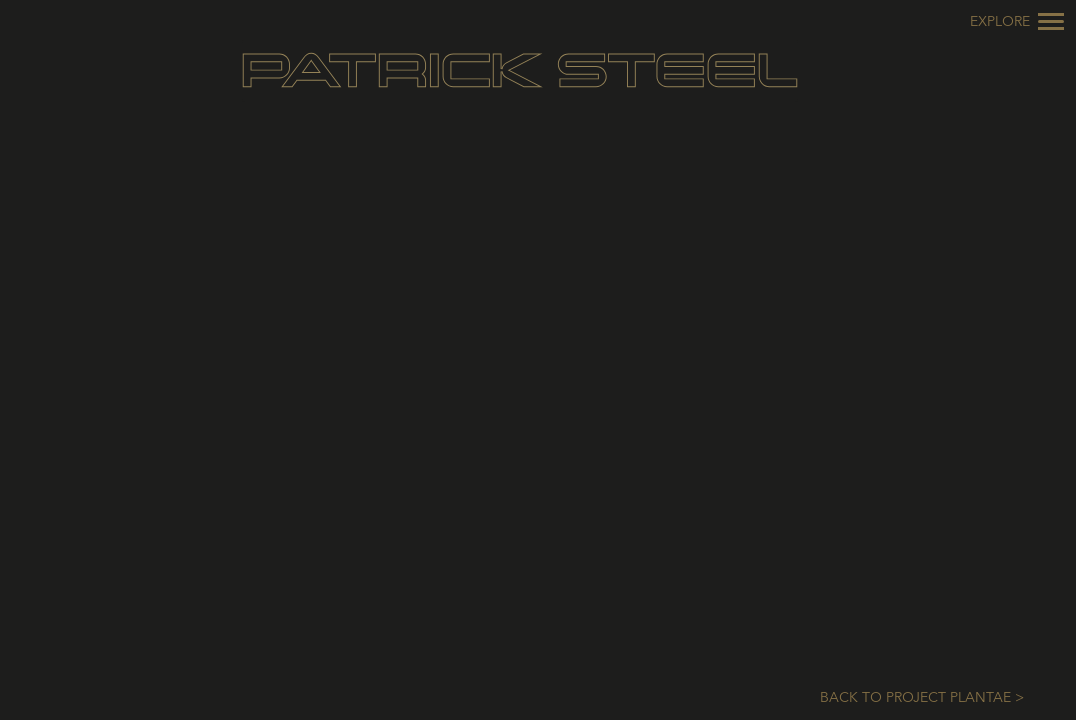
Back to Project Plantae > (922, 698)
